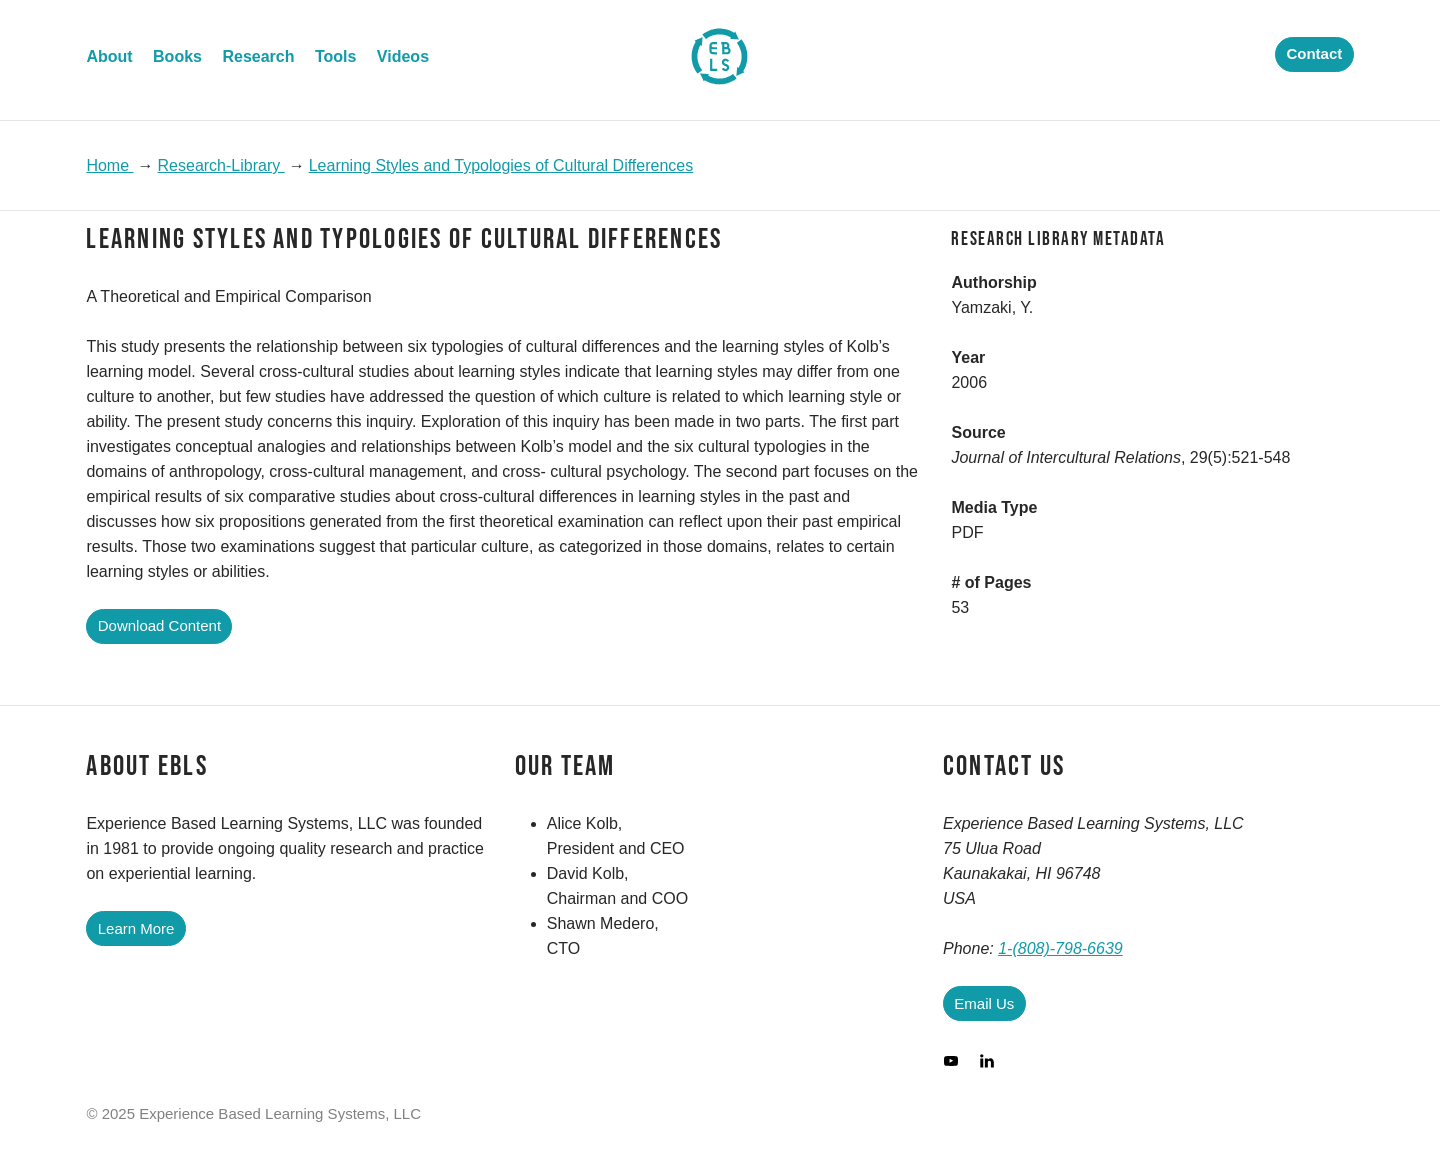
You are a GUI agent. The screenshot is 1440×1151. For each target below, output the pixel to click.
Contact (1314, 53)
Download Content (159, 625)
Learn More (136, 928)
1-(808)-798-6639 (1060, 948)
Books (177, 56)
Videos (403, 56)
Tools (335, 56)
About (109, 56)
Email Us (984, 1003)
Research (258, 56)
